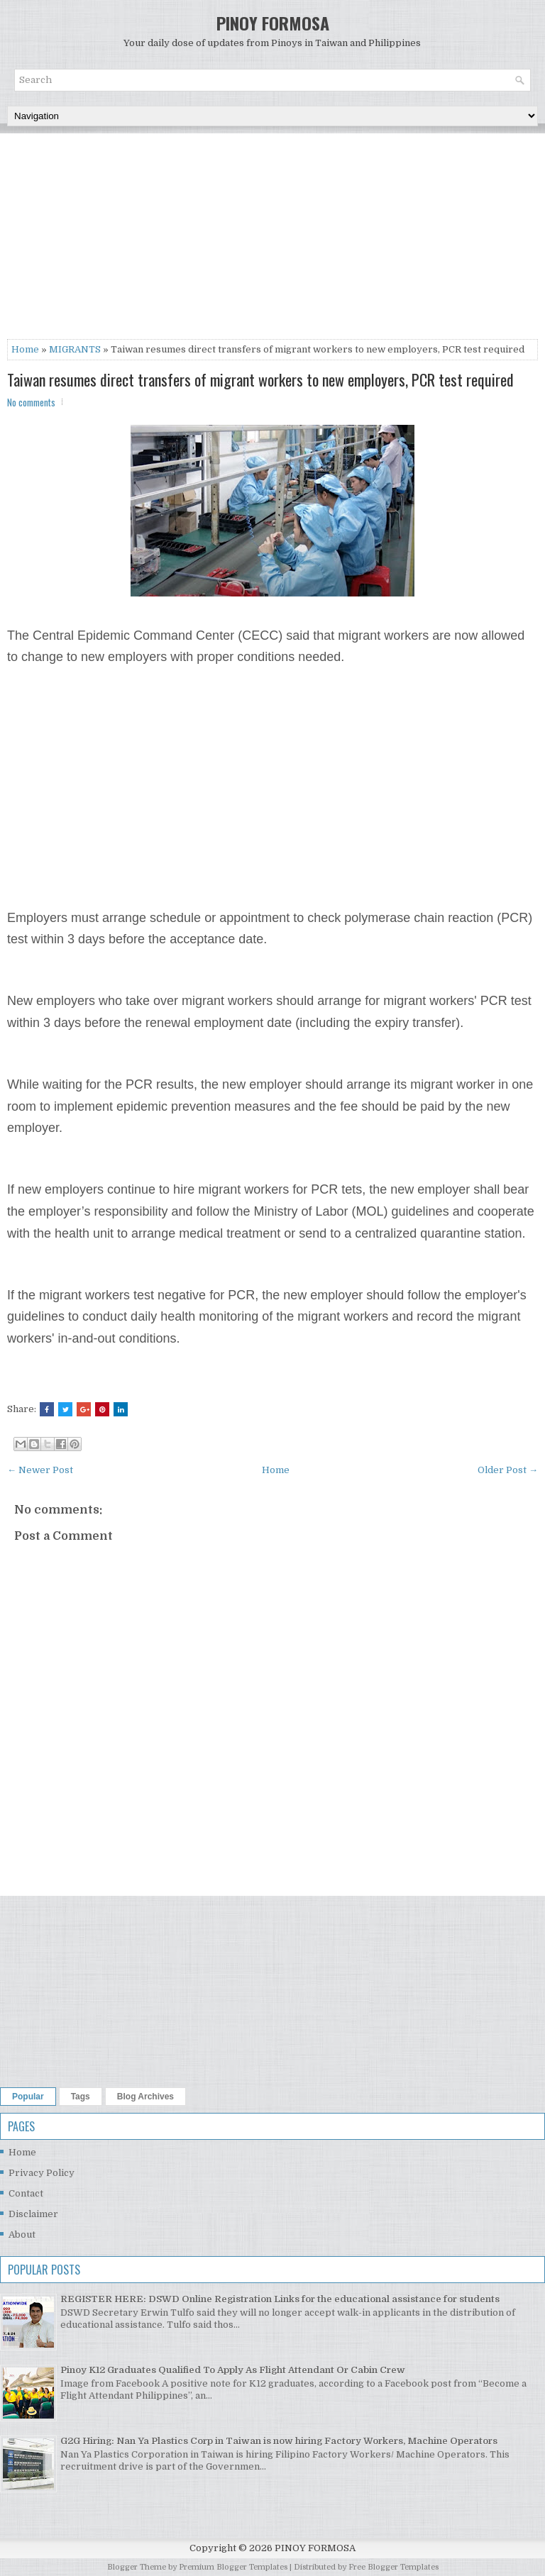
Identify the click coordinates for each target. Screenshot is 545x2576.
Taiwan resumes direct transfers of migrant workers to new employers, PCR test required (260, 379)
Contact (26, 2193)
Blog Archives (145, 2097)
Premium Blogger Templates (233, 2567)
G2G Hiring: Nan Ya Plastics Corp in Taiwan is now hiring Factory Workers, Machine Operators (278, 2441)
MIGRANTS (75, 349)
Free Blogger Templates (393, 2567)
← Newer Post (40, 1470)
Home (25, 349)
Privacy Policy (42, 2172)
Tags (80, 2097)
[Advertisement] (272, 239)
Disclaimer (33, 2214)
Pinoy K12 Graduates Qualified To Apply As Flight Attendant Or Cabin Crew (232, 2370)
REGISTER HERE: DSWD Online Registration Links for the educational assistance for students (280, 2299)
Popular (28, 2097)
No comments (31, 402)
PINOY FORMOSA (272, 22)
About (22, 2234)
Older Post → (508, 1470)
